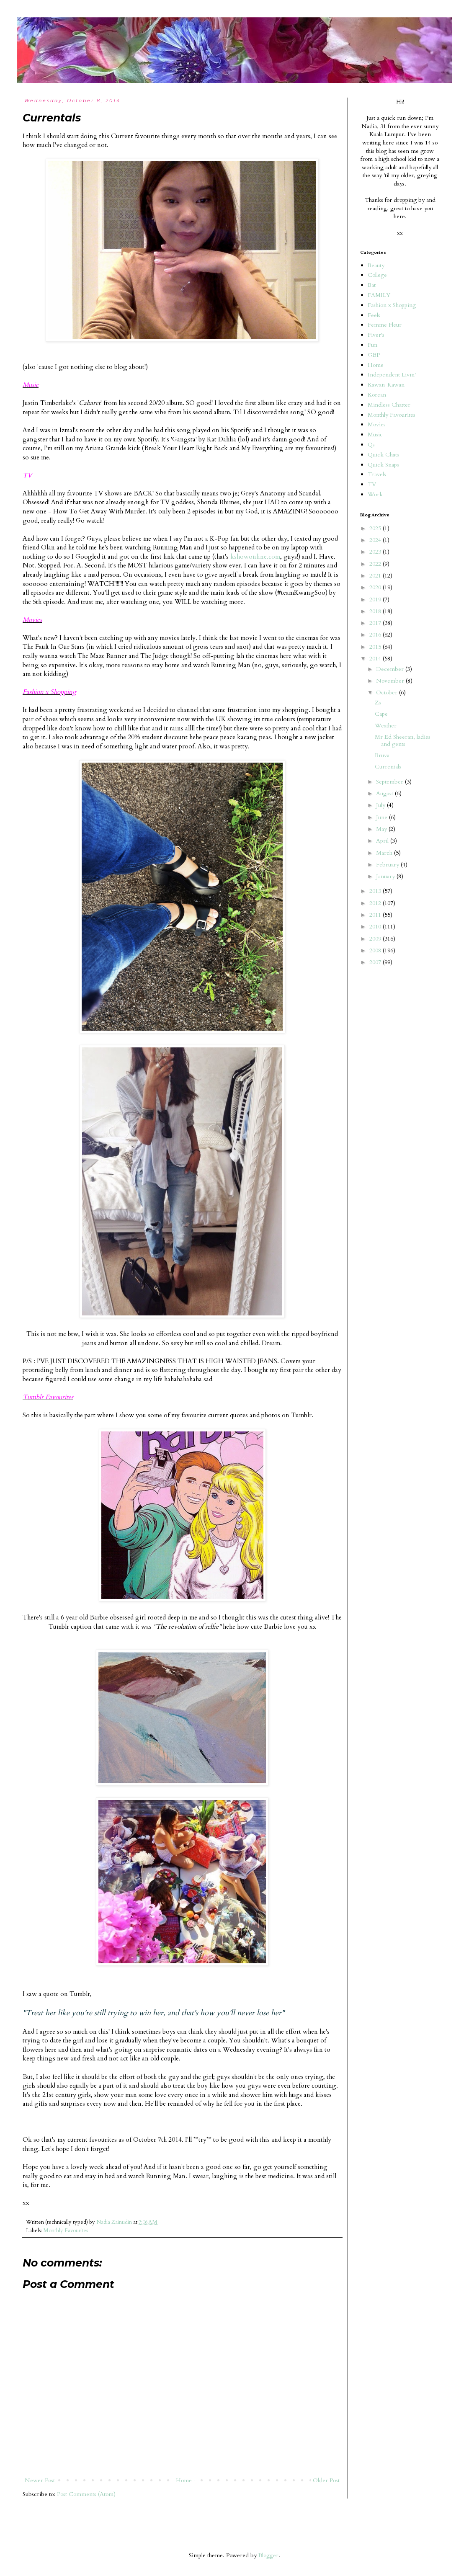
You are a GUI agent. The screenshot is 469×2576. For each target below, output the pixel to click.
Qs (371, 445)
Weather (386, 726)
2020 (376, 587)
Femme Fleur (385, 325)
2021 (376, 576)
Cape (381, 714)
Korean (377, 395)
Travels (377, 474)
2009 (376, 939)
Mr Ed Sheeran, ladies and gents (402, 740)
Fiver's (376, 335)
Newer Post (40, 2480)
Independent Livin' (392, 375)
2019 (376, 599)
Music (375, 434)
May (382, 829)
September (390, 782)
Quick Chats (383, 455)
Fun (372, 345)
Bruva (382, 755)
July (381, 805)
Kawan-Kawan (386, 385)
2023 (376, 552)
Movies (377, 424)
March (385, 853)
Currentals (388, 767)
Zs (378, 703)
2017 (376, 623)
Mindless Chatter (389, 405)
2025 (376, 528)
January (386, 876)
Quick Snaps (383, 465)
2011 (376, 915)
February (388, 865)
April (383, 841)
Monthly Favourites (65, 2230)
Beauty (376, 265)
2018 (376, 611)
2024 (376, 540)
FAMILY (379, 295)
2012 (376, 903)
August (385, 793)
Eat (372, 285)
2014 (376, 659)
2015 (376, 647)
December (390, 669)
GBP (374, 355)
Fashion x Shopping (392, 305)
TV (372, 484)
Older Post (326, 2480)
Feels (374, 315)
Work (375, 494)
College (377, 275)
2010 (376, 927)
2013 (376, 891)
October (387, 692)
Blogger (268, 2555)
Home (184, 2480)
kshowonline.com (255, 556)
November (391, 681)
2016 (376, 635)
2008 (376, 950)
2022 (376, 564)
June (382, 817)
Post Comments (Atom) (86, 2494)
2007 (376, 962)
